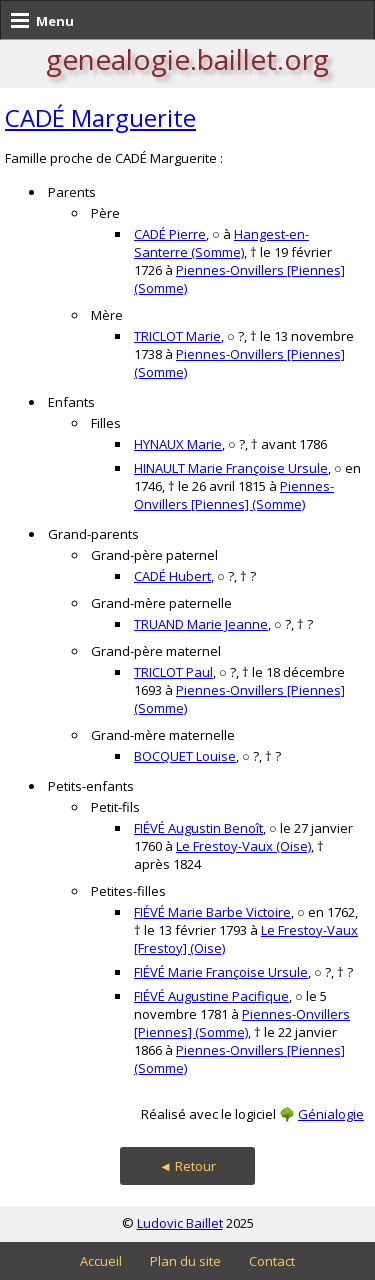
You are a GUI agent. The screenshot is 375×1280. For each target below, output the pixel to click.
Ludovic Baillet (180, 1223)
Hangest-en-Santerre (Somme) (221, 243)
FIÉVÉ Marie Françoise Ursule (221, 972)
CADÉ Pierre (170, 234)
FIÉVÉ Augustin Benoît (198, 828)
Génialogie (331, 1114)
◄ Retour (187, 1166)
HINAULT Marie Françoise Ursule (231, 468)
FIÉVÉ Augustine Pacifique (211, 996)
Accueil (101, 1261)
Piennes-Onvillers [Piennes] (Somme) (234, 495)
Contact (272, 1261)
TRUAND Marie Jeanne (201, 624)
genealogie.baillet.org (187, 59)
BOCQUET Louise (185, 756)
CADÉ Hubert (172, 576)
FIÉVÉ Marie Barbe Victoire (212, 912)
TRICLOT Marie (177, 336)
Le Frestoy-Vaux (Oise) (243, 846)
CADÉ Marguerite (100, 117)
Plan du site (185, 1261)
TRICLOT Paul (173, 672)
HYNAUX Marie (178, 444)
